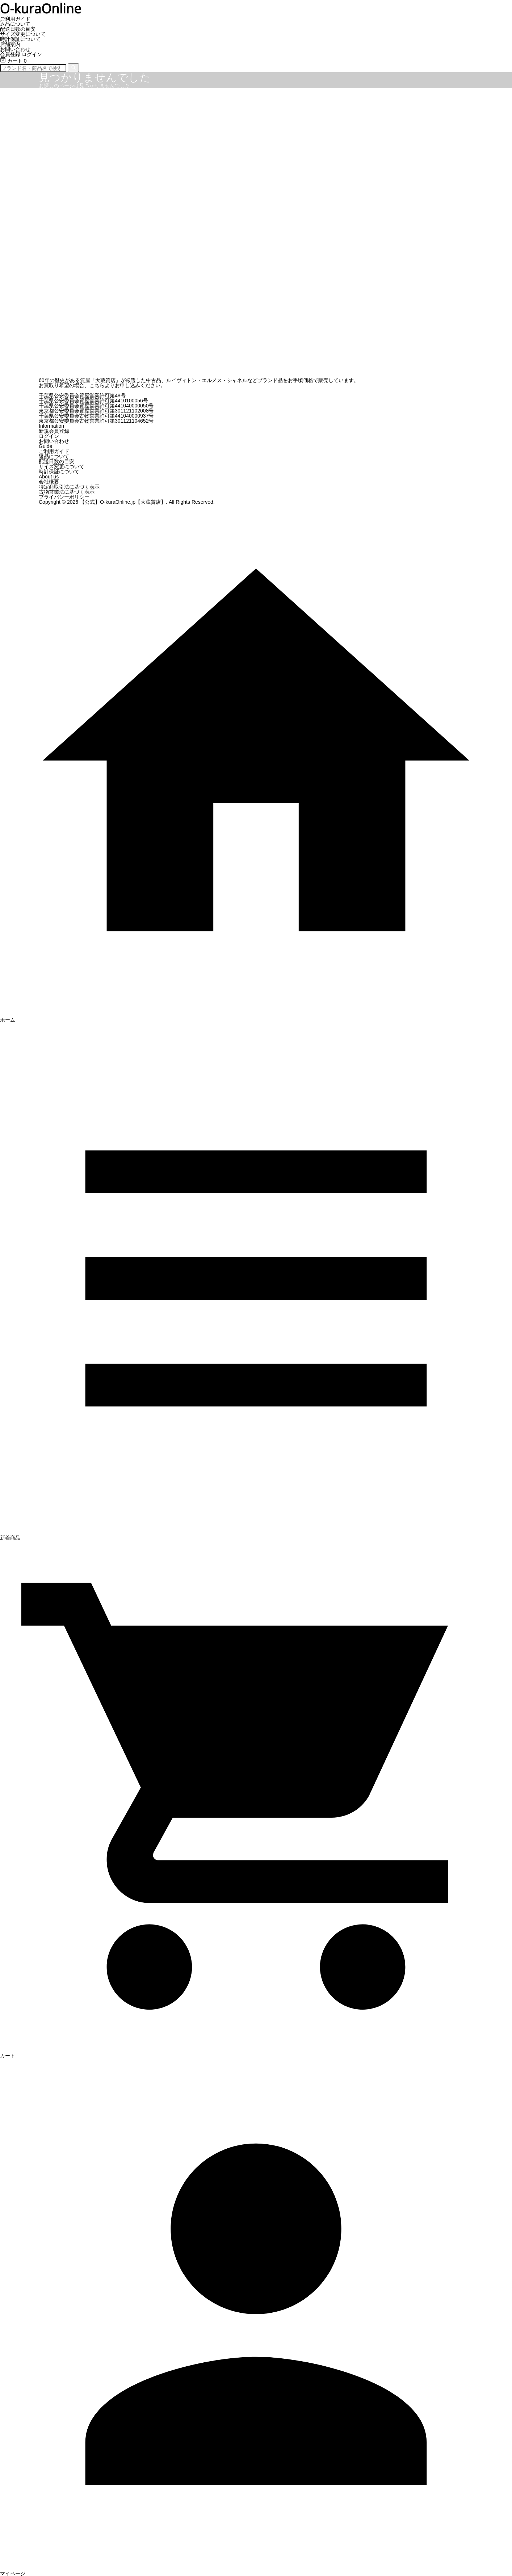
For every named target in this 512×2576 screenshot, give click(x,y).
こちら (97, 385)
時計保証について (20, 39)
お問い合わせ (15, 49)
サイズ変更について (23, 34)
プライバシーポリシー (64, 497)
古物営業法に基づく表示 (67, 492)
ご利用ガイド (15, 19)
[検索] (73, 67)
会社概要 (49, 482)
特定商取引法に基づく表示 (69, 487)
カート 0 (13, 61)
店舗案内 (10, 44)
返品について (15, 24)
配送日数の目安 (17, 29)
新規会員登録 (54, 431)
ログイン (32, 54)
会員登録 (10, 54)
